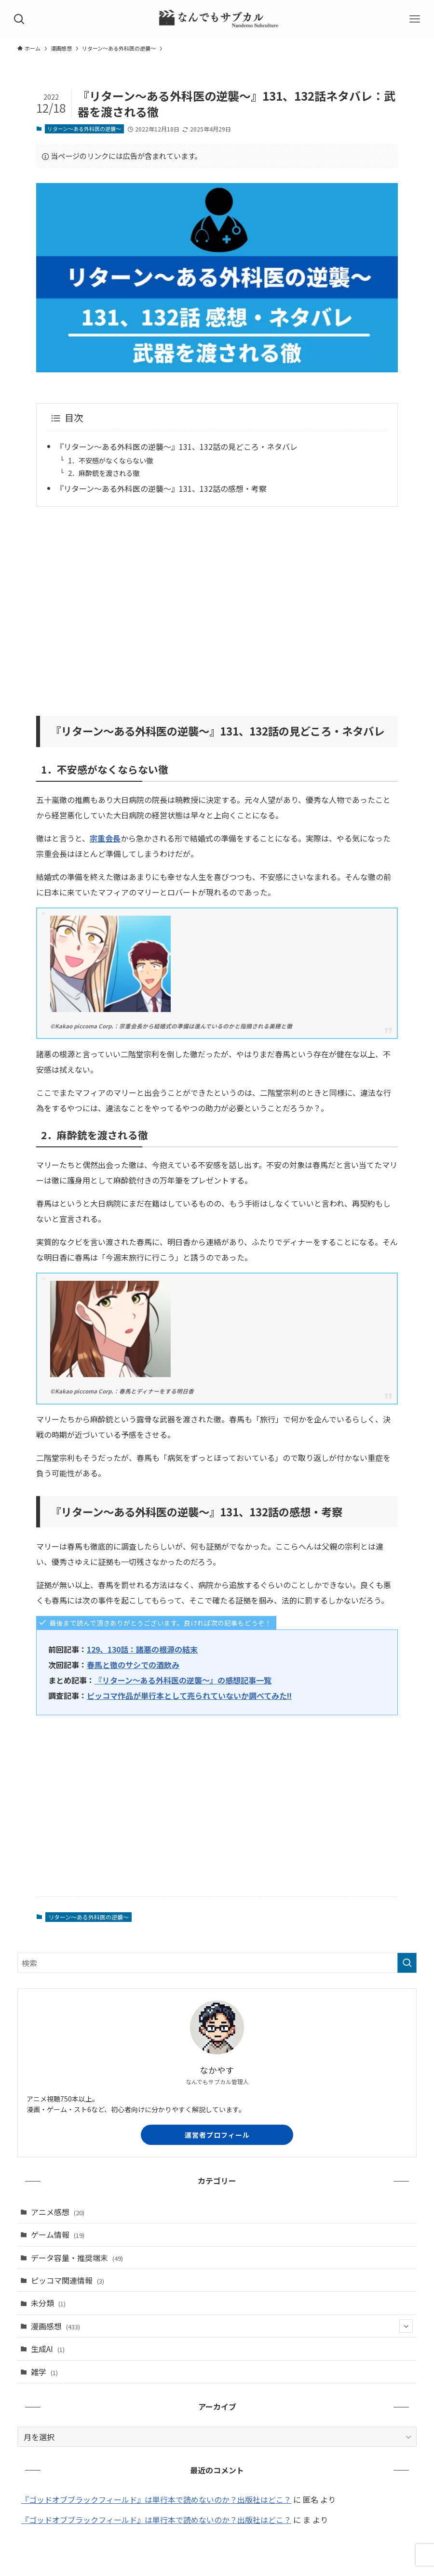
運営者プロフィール (217, 2135)
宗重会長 (105, 838)
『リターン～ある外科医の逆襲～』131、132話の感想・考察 (161, 488)
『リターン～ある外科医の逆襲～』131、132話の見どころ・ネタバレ (177, 446)
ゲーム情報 (57, 2234)
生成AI (48, 2348)
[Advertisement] (217, 605)
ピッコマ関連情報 (67, 2280)
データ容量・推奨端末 (77, 2257)
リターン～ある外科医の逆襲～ (84, 128)
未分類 (48, 2303)
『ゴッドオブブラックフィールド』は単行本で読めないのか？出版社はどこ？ (156, 2499)
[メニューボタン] (414, 19)
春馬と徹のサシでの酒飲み (133, 1664)
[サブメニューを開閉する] (406, 2326)
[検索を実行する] (407, 1963)
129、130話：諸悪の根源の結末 (142, 1649)
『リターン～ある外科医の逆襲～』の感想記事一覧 (183, 1680)
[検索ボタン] (19, 19)
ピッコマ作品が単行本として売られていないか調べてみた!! (189, 1695)
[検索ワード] (217, 1963)
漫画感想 (222, 2326)
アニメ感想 (57, 2212)
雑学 (44, 2372)
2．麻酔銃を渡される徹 (103, 473)
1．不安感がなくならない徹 (110, 460)
